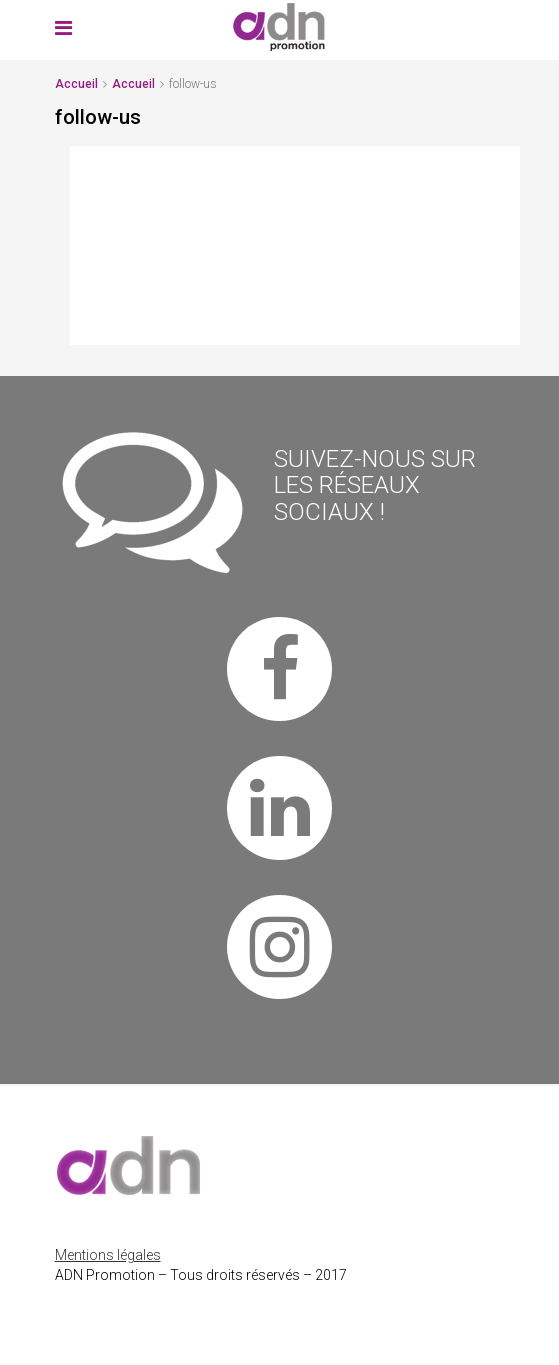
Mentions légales (108, 1255)
